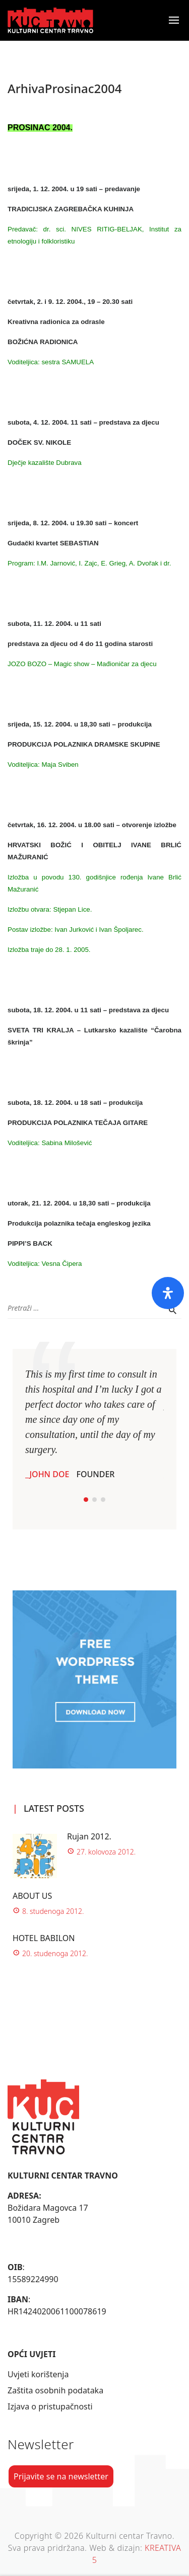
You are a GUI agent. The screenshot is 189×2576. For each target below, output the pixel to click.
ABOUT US (32, 1895)
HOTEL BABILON (44, 1938)
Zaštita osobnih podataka (55, 2390)
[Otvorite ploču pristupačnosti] (168, 1293)
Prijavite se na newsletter (61, 2476)
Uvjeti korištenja (38, 2374)
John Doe (49, 1474)
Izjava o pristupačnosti (50, 2406)
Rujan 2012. (89, 1836)
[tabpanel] (94, 1423)
